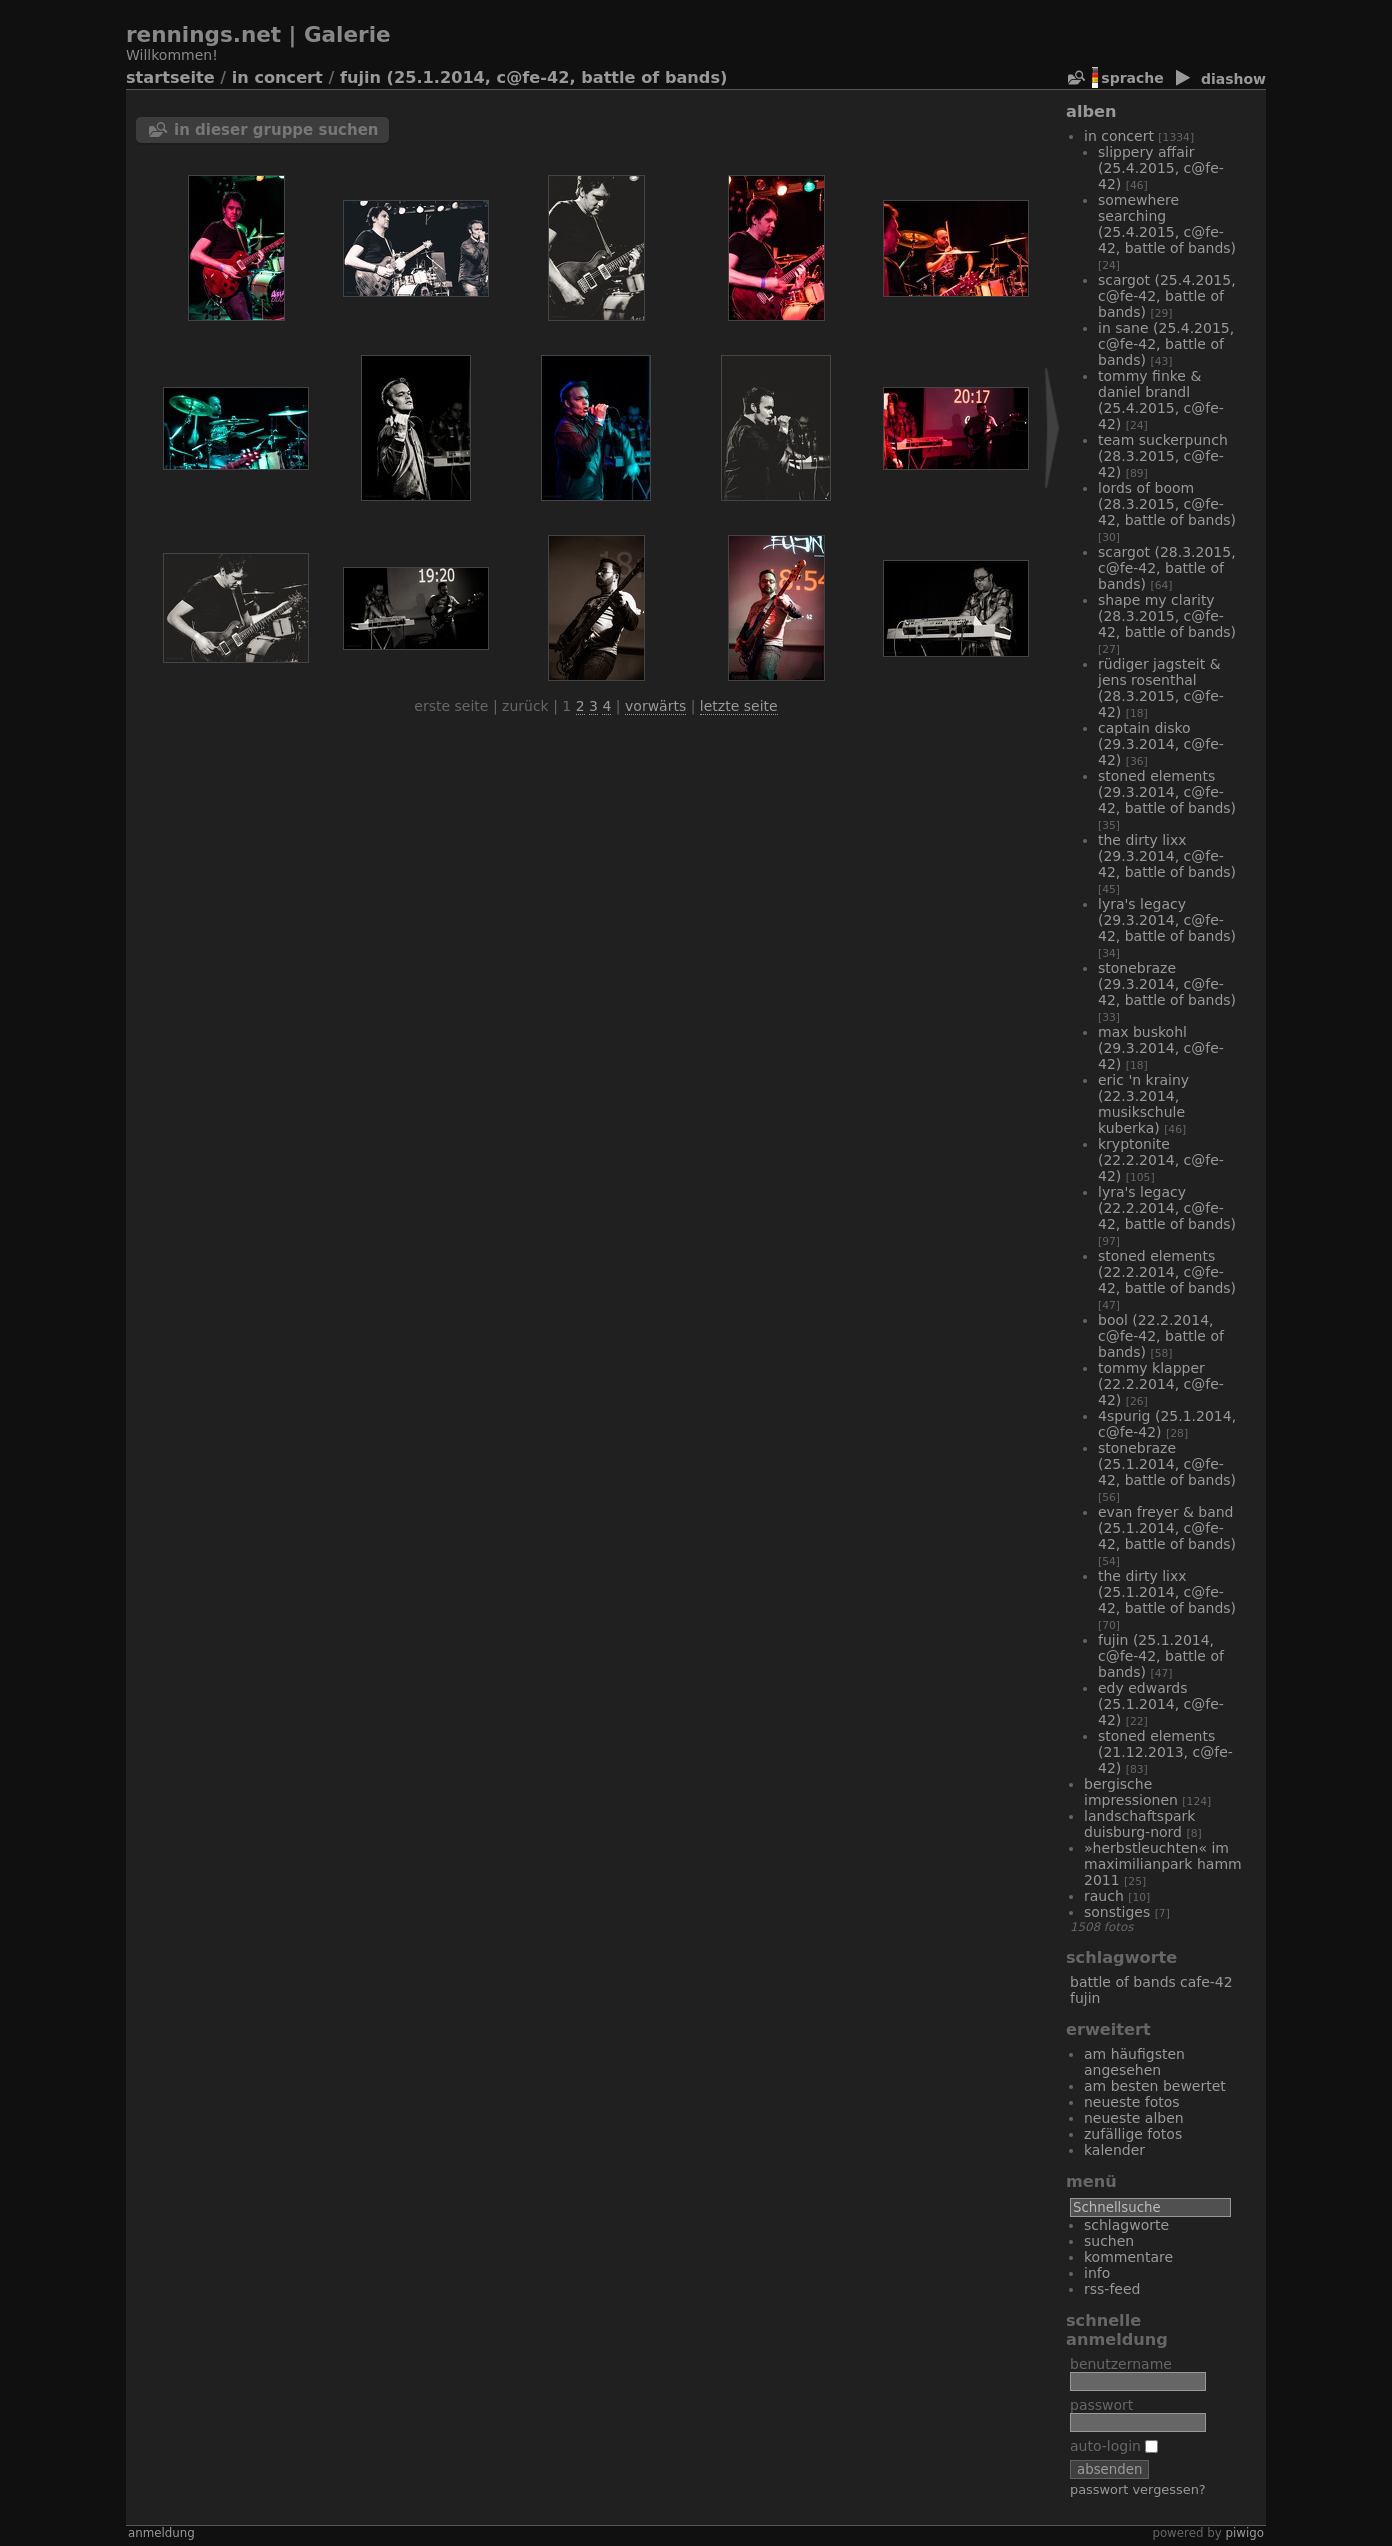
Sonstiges (1117, 1912)
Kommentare (1128, 2257)
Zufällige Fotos (1133, 2134)
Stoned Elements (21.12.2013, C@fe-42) (1165, 1752)
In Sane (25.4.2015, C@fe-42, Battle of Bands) (1166, 344)
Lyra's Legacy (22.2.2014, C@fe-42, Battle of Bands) (1167, 1208)
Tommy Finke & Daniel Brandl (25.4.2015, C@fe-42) (1161, 400)
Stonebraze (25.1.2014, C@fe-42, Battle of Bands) (1167, 1464)
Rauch (1104, 1896)
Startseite (170, 77)
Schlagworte (1126, 2225)
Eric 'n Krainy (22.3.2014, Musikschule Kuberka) (1143, 1104)
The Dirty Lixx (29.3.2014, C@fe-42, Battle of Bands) (1167, 856)
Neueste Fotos (1132, 2102)
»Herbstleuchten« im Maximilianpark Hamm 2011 (1163, 1864)
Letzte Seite (739, 706)
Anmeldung (161, 2533)
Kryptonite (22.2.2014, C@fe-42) (1161, 1160)
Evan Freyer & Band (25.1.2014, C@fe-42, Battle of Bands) (1167, 1528)
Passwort (1101, 2405)
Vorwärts (655, 706)
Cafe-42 (1206, 1982)
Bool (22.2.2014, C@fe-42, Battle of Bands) (1161, 1336)
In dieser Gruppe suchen (276, 130)
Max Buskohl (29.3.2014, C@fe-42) (1161, 1048)
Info (1097, 2273)
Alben (1091, 111)
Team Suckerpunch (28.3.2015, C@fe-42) (1163, 456)
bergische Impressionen (1131, 1792)
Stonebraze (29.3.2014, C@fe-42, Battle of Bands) (1167, 984)
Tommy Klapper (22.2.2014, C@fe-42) (1161, 1384)
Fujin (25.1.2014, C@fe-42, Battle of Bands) (533, 77)
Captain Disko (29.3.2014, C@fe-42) (1161, 744)
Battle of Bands (1123, 1982)
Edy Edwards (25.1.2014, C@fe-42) (1161, 1704)
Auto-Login (1114, 2446)
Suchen (1109, 2241)
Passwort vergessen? (1138, 2489)
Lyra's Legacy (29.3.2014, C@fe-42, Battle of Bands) (1167, 920)
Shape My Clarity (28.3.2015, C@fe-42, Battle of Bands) (1167, 616)
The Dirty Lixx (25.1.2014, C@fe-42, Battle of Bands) (1167, 1592)
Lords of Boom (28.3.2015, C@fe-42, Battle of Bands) (1167, 504)
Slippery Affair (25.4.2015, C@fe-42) (1161, 168)
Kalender (1114, 2150)
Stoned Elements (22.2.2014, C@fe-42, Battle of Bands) (1167, 1272)
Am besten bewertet (1155, 2086)
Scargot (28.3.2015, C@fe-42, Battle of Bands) (1167, 568)
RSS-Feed (1112, 2289)
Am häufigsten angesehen (1134, 2062)
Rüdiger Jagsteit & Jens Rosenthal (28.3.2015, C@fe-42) (1161, 688)
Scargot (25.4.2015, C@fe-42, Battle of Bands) (1167, 296)
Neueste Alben (1134, 2118)
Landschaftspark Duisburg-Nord (1139, 1824)
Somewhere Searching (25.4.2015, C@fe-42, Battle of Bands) (1167, 224)
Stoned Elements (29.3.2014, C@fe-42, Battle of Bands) (1167, 792)
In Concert (277, 77)
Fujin (1085, 1998)
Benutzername (1121, 2364)
